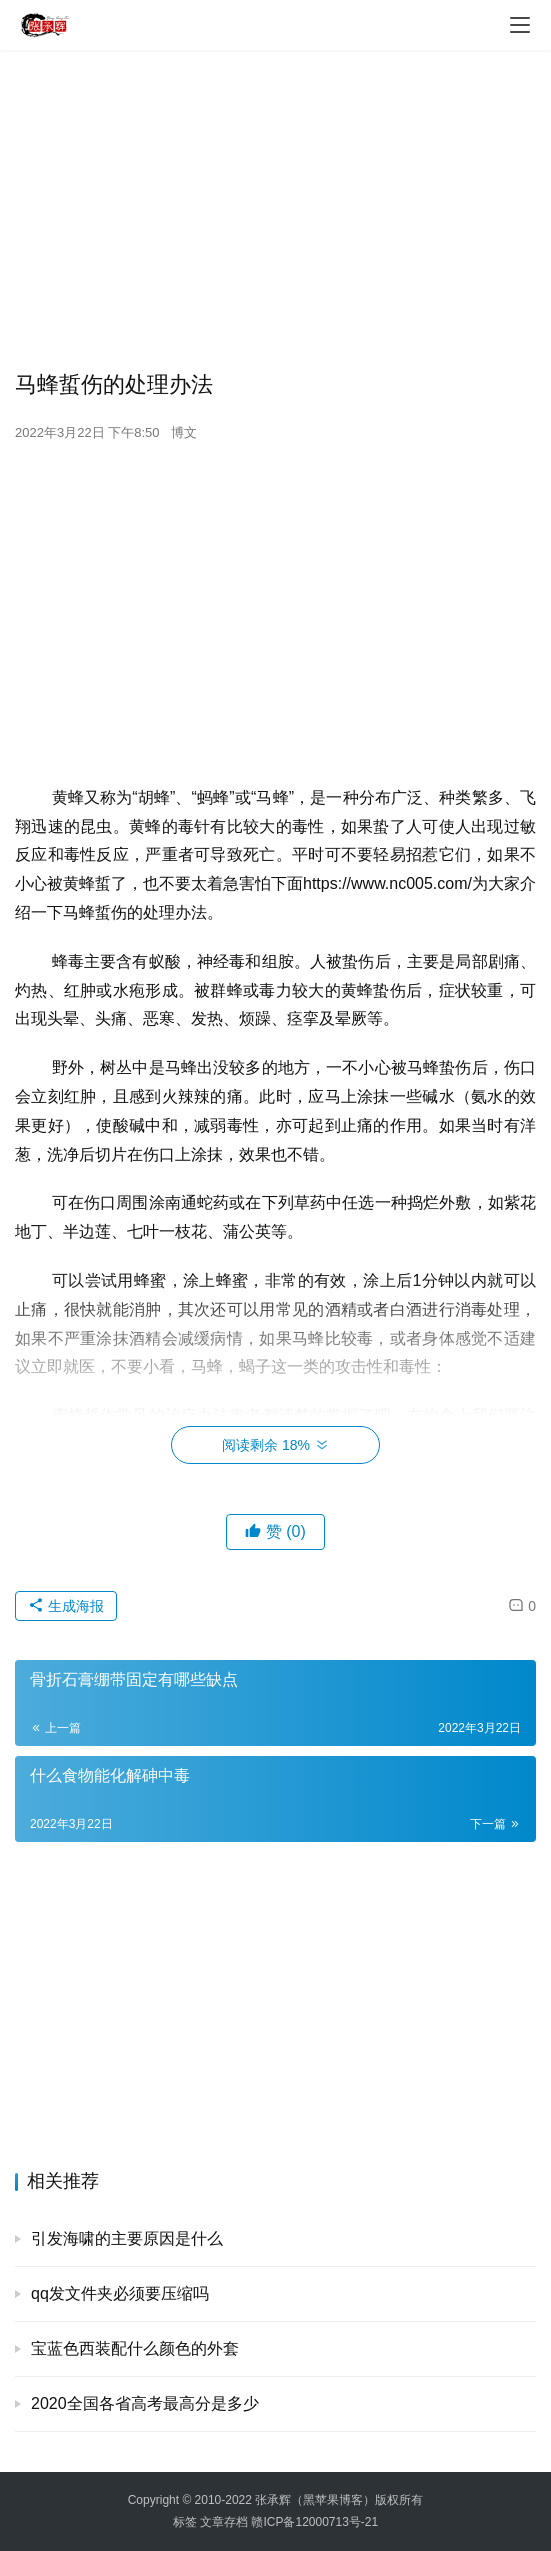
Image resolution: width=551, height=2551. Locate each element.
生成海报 (66, 1606)
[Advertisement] (275, 210)
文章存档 (224, 2522)
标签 (185, 2522)
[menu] (520, 25)
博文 (184, 432)
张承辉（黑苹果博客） (315, 2500)
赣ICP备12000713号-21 (314, 2522)
